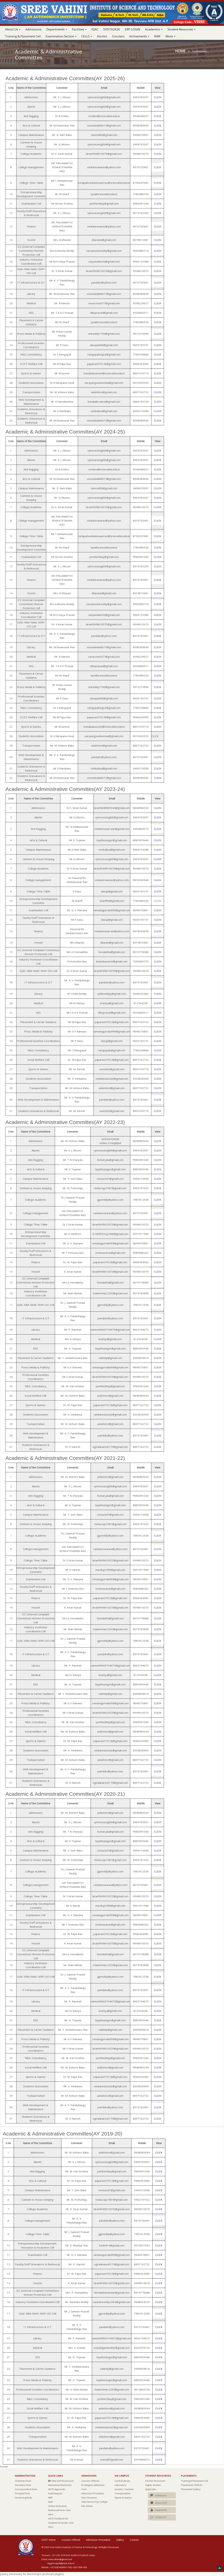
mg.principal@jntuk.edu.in (61, 2563)
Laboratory (120, 2485)
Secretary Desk (23, 2485)
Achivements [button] (139, 36)
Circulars (118, 36)
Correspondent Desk (26, 2489)
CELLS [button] (86, 36)
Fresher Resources (155, 2480)
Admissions (33, 29)
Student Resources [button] (181, 29)
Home (180, 51)
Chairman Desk (23, 2480)
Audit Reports (55, 2493)
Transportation (123, 2493)
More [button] (170, 36)
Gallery (120, 2539)
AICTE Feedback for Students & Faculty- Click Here (61, 2522)
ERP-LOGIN (132, 29)
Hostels (119, 2489)
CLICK (157, 97)
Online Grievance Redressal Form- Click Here (59, 2510)
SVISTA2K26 (111, 29)
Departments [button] (56, 29)
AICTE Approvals (56, 2489)
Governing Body (23, 2497)
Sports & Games (123, 2497)
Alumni (102, 36)
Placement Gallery (191, 2489)
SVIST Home (48, 2539)
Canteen (129, 2489)
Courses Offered (90, 2480)
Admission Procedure (92, 2493)
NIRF (157, 36)
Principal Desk (22, 2493)
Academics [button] (154, 29)
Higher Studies (153, 2485)
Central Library (122, 2480)
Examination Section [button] (61, 36)
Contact (134, 2539)
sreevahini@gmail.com (60, 2559)
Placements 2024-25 (191, 2485)
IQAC (95, 29)
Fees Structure (89, 2497)
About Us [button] (12, 29)
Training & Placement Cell (23, 36)
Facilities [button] (79, 29)
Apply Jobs (150, 2489)
